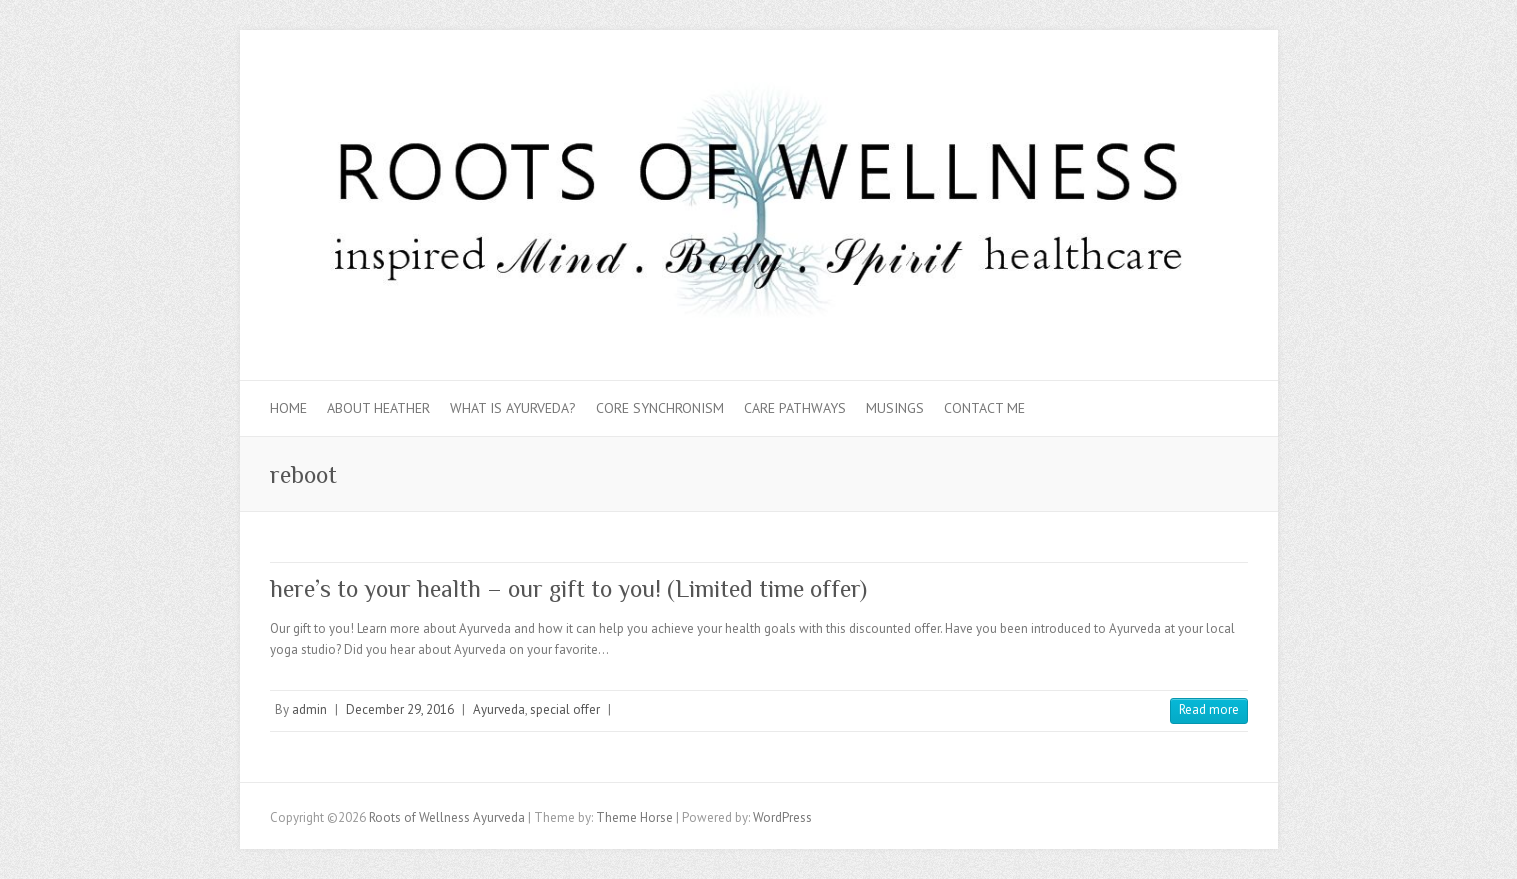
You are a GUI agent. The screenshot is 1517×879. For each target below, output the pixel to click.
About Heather (378, 408)
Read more (1209, 709)
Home (288, 408)
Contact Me (984, 408)
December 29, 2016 (400, 709)
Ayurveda (499, 709)
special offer (565, 709)
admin (309, 709)
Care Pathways (795, 408)
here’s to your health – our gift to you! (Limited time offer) (568, 588)
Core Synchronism (660, 408)
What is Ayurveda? (513, 408)
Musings (895, 408)
